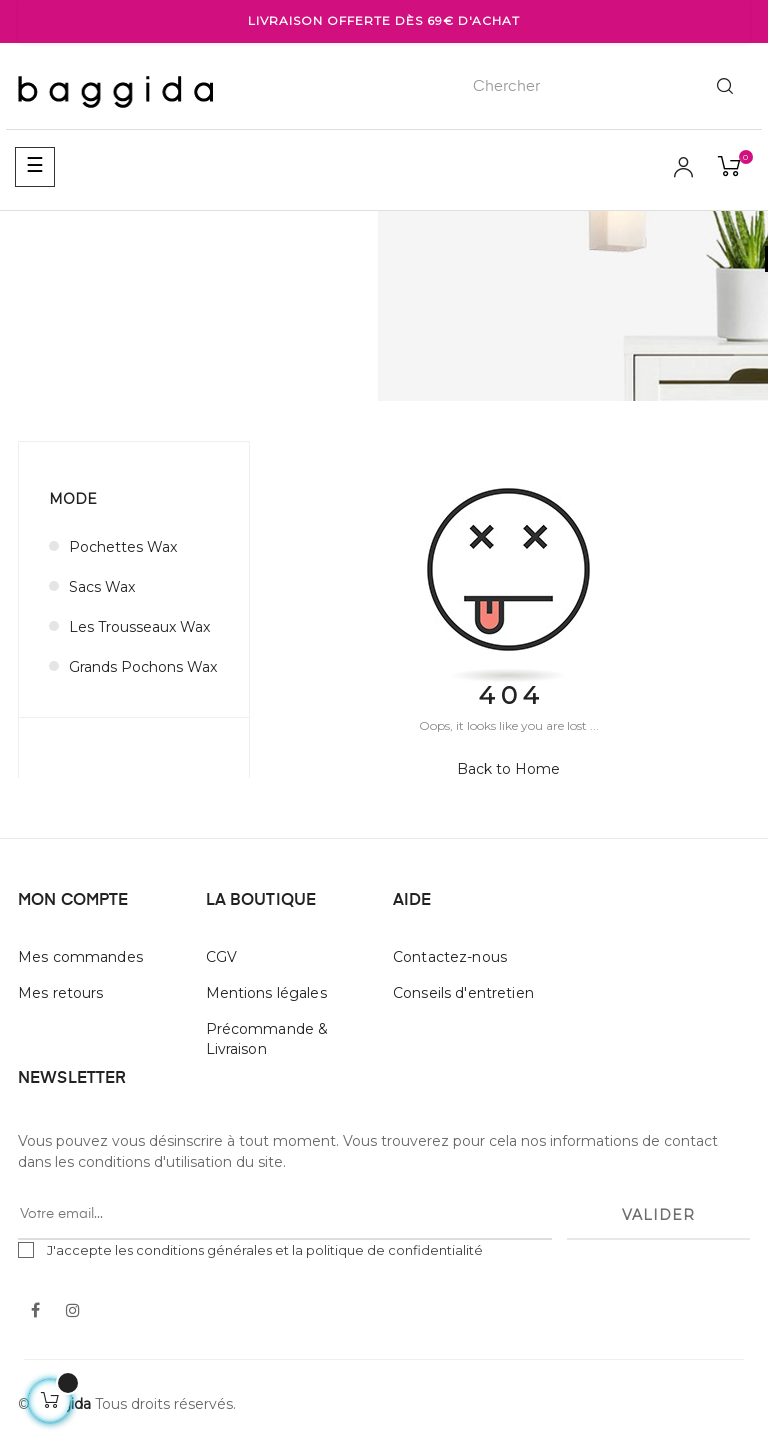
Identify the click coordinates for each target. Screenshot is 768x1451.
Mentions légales (266, 993)
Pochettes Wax (123, 547)
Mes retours (61, 993)
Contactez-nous (450, 957)
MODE (73, 499)
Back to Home (508, 769)
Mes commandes (80, 957)
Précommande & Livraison (267, 1039)
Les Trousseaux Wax (139, 627)
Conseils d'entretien (463, 993)
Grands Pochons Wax (143, 667)
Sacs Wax (102, 587)
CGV (221, 957)
